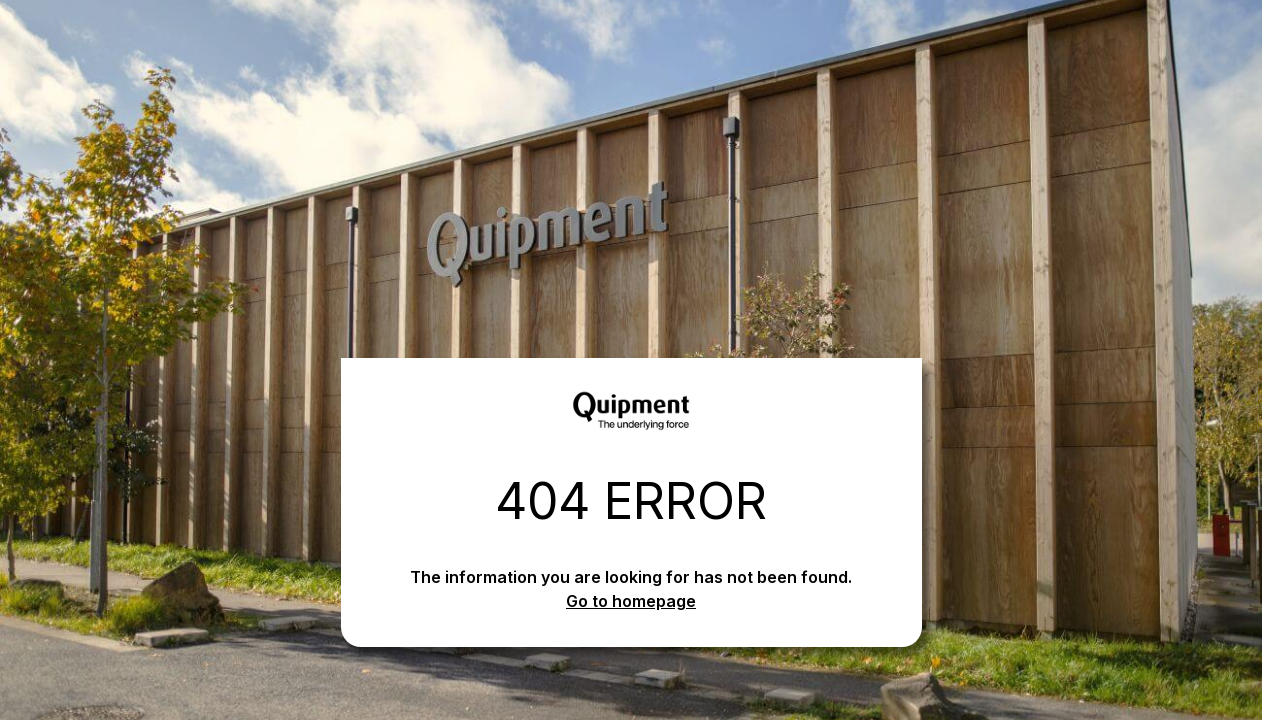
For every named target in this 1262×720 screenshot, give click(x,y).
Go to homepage (631, 601)
